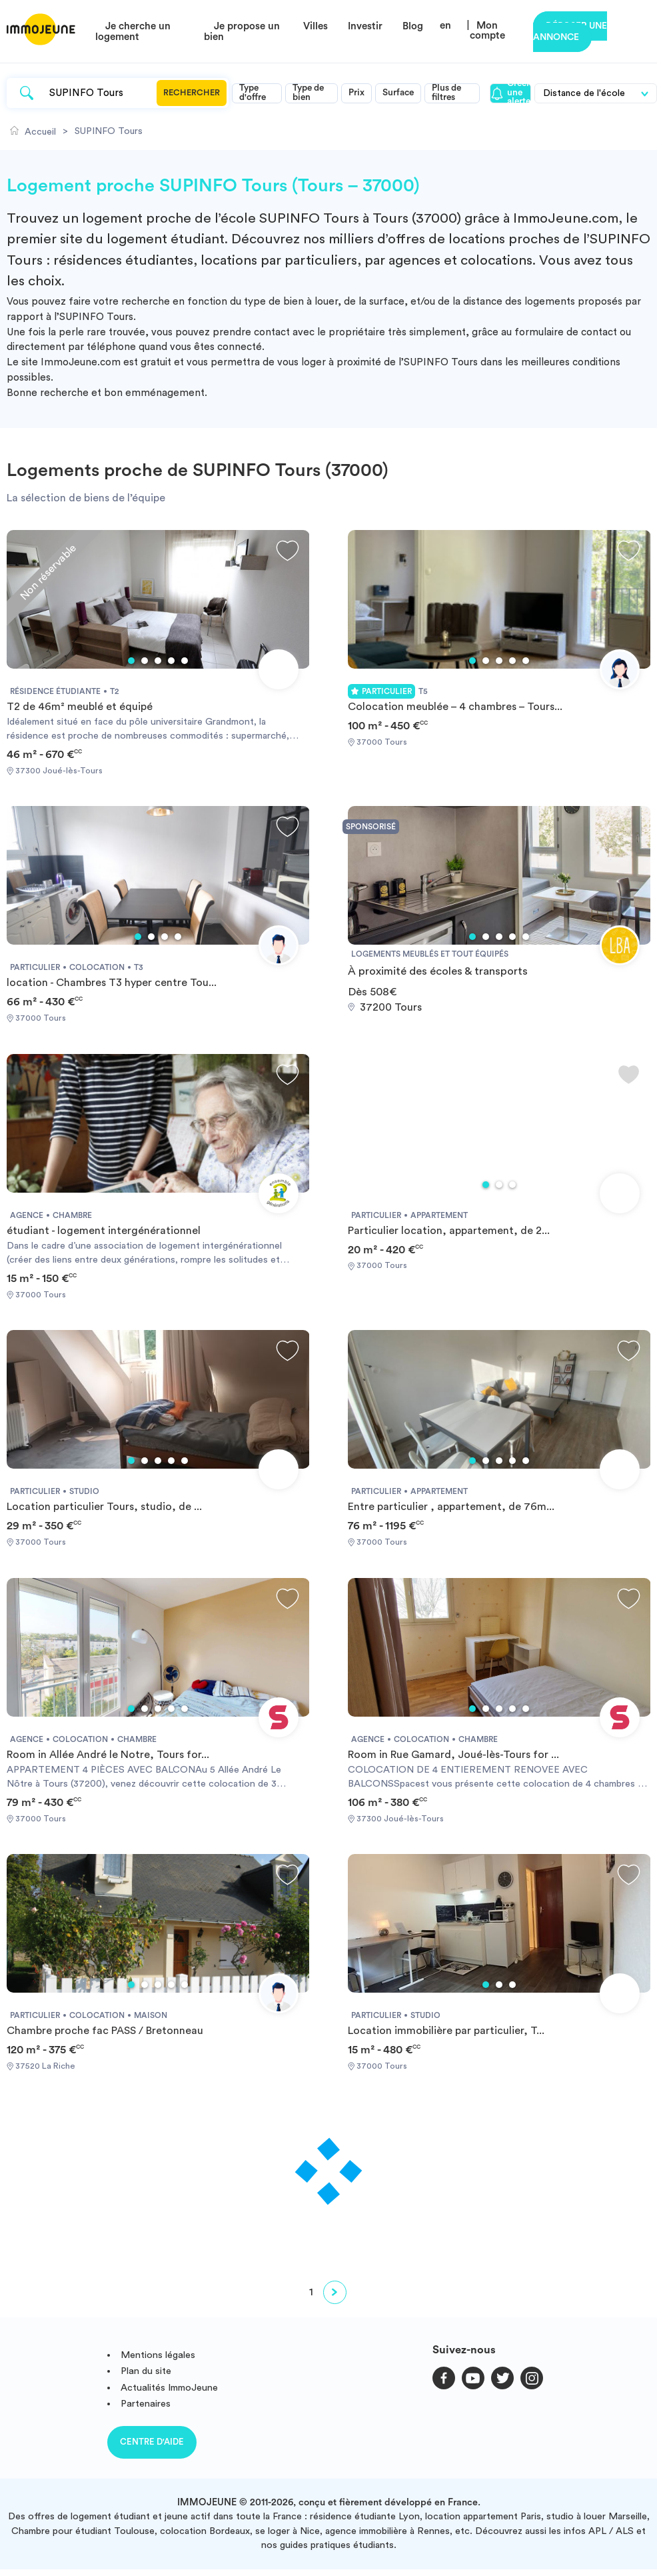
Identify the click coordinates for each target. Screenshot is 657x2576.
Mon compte (487, 31)
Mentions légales (158, 2355)
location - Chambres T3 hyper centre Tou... (112, 982)
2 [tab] (144, 660)
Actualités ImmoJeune (169, 2388)
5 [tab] (184, 660)
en (445, 26)
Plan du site (146, 2371)
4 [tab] (171, 660)
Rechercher (191, 93)
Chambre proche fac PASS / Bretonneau (105, 2030)
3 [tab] (158, 660)
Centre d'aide (152, 2441)
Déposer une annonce (570, 31)
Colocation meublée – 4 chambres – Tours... (455, 706)
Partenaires (146, 2404)
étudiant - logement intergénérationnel (104, 1230)
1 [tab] (131, 660)
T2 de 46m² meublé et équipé (80, 706)
